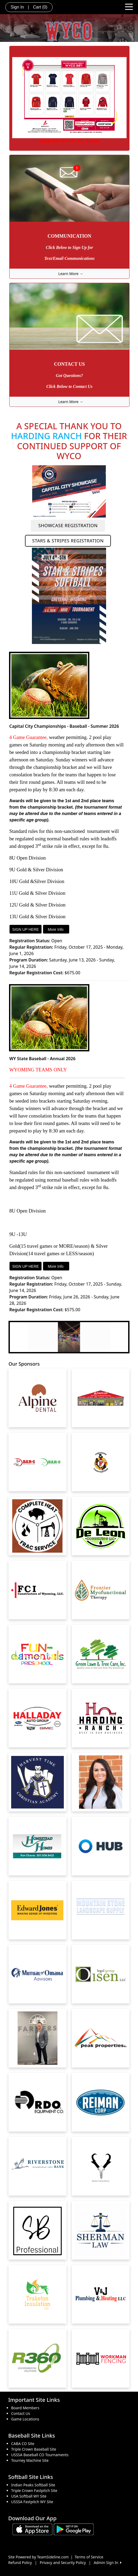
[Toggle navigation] (129, 6)
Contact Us (20, 2413)
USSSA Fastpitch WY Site (32, 2501)
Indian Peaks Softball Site (33, 2484)
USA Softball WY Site (29, 2496)
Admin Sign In (107, 2562)
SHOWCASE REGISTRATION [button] (68, 525)
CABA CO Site (22, 2443)
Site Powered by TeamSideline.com (38, 2556)
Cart (40, 7)
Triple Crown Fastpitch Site (34, 2490)
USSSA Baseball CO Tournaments (40, 2454)
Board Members (25, 2407)
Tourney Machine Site (30, 2460)
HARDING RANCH (46, 436)
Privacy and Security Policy (63, 2562)
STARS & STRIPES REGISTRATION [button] (68, 541)
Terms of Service (89, 2556)
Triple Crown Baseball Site (33, 2449)
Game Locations (25, 2419)
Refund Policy (20, 2562)
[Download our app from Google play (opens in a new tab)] (74, 2528)
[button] (13, 1337)
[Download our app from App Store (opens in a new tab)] (32, 2528)
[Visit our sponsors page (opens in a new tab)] (37, 1398)
